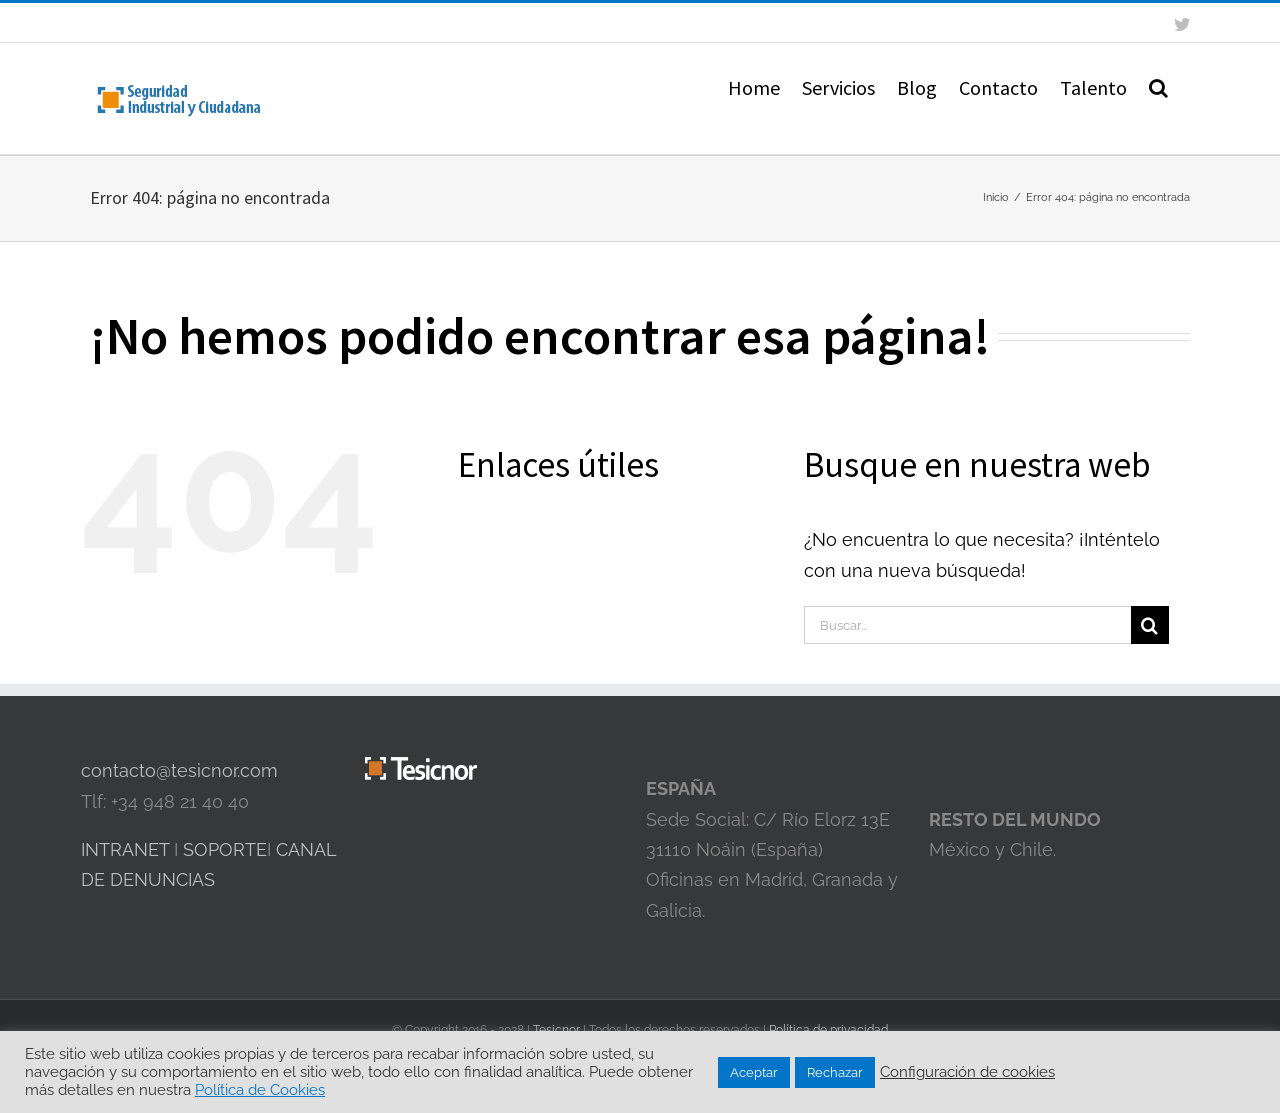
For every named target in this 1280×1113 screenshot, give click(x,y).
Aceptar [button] (754, 1072)
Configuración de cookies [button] (967, 1071)
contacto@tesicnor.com (179, 770)
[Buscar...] (967, 625)
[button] (1158, 86)
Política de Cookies (260, 1089)
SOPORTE (225, 849)
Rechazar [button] (835, 1072)
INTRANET (125, 849)
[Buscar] (1150, 625)
